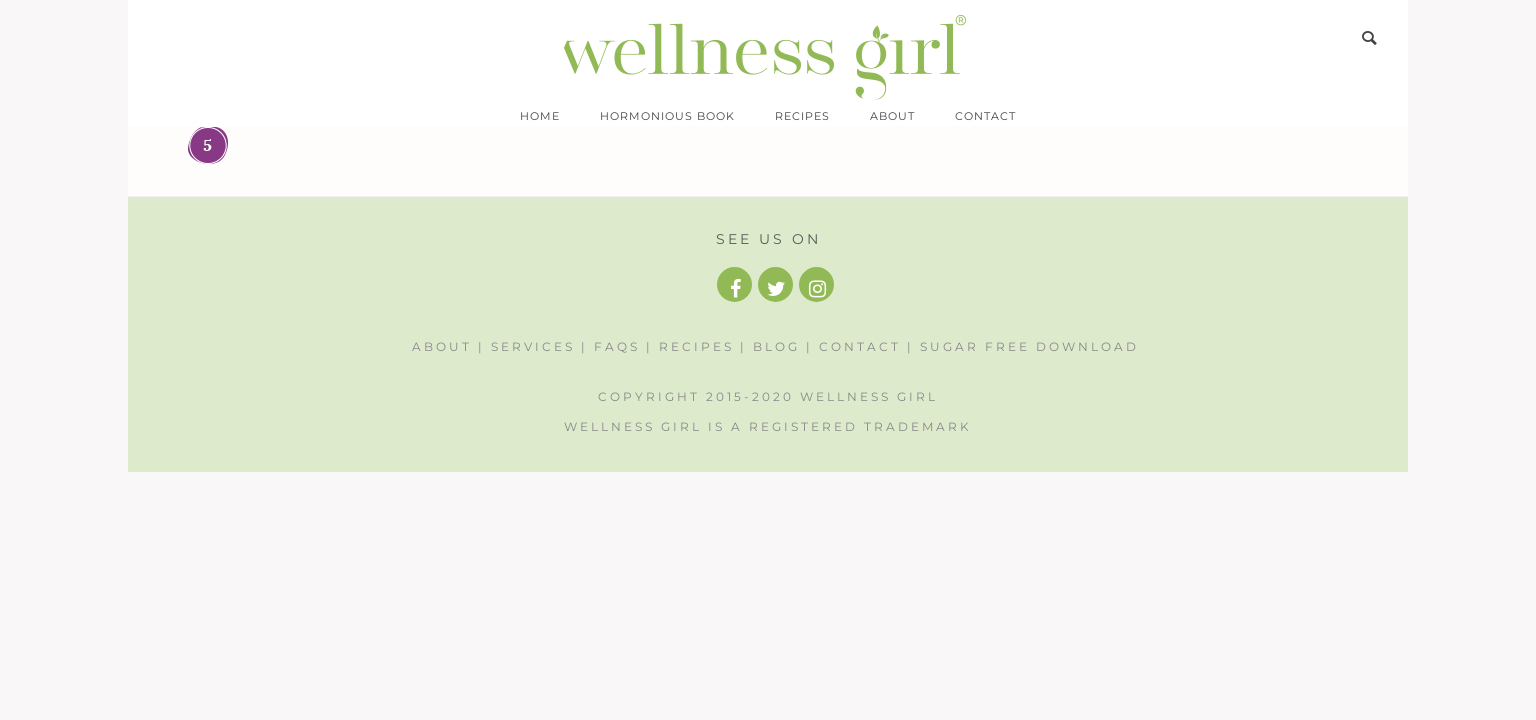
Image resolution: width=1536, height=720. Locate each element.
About (892, 116)
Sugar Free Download (1029, 346)
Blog (776, 346)
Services (533, 346)
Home (540, 116)
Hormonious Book (667, 116)
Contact (985, 116)
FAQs (617, 346)
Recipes (802, 116)
